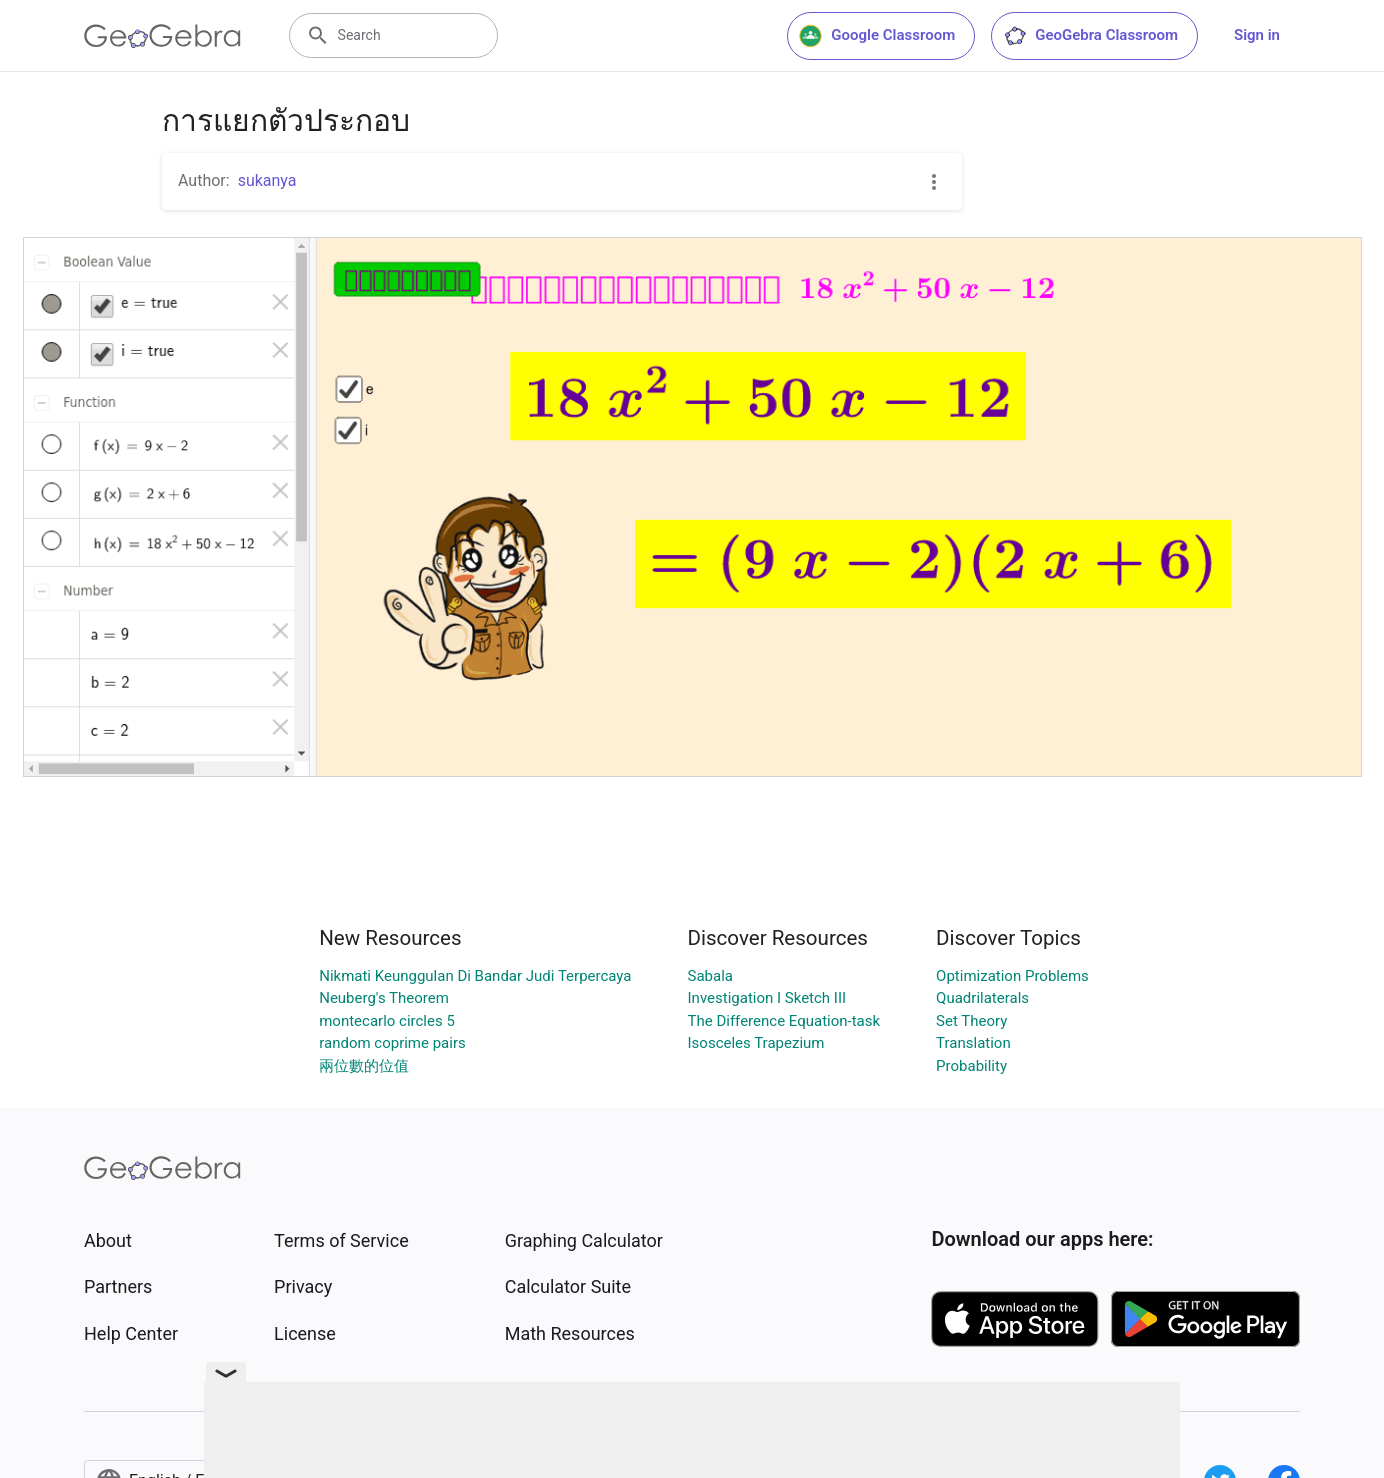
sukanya (267, 180)
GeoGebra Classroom (1090, 36)
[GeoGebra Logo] (162, 36)
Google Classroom (877, 36)
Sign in (1257, 35)
